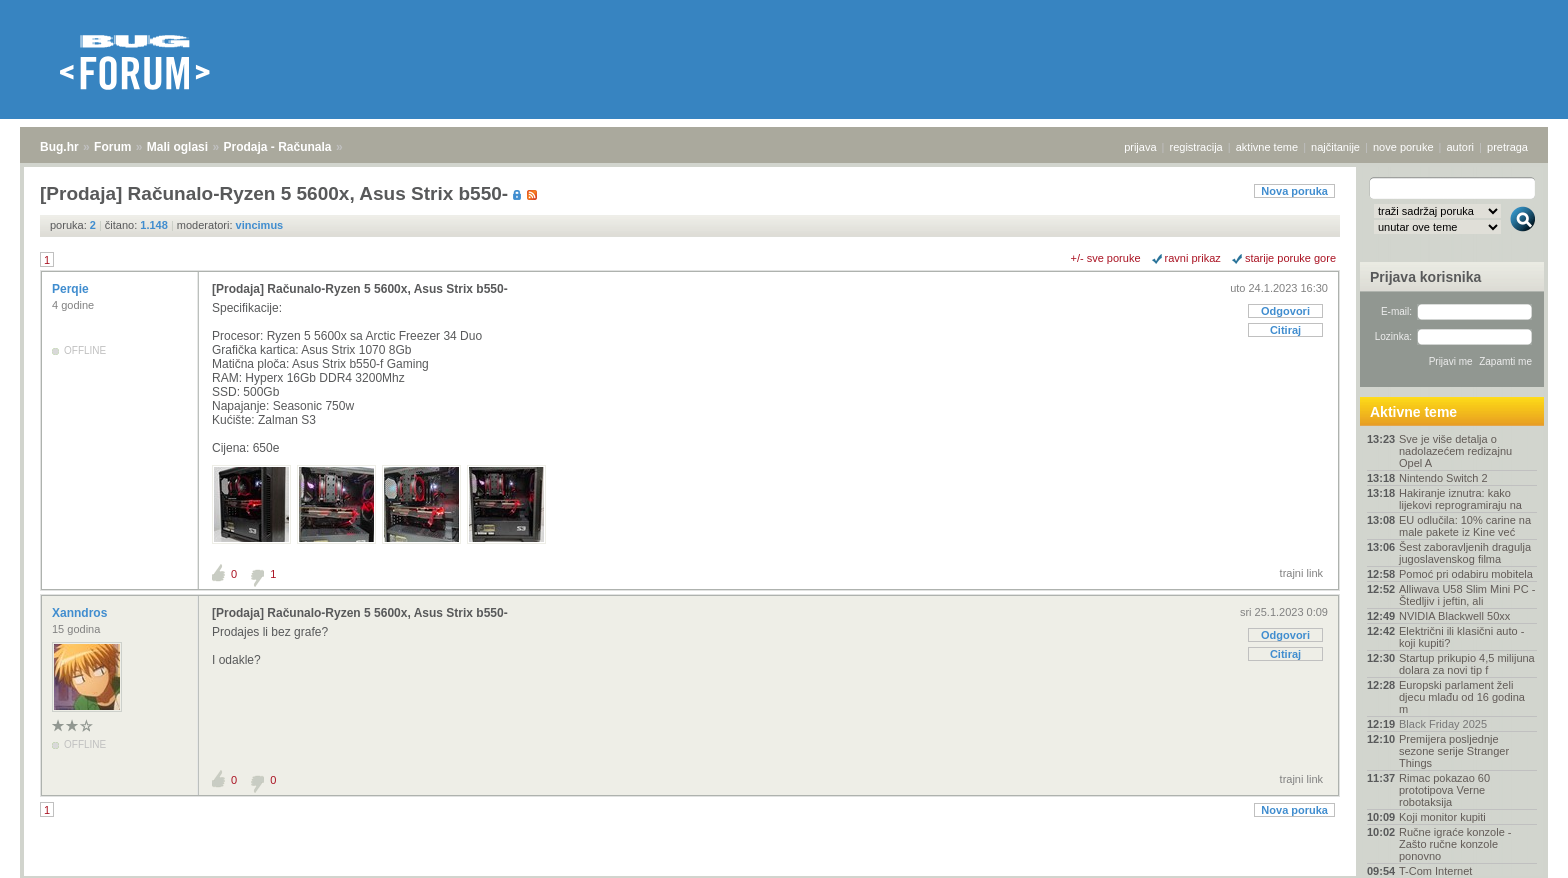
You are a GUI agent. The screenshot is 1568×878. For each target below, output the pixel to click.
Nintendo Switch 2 (1443, 478)
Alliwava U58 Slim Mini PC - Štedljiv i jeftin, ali (1467, 595)
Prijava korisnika (1425, 277)
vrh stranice (1513, 849)
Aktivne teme (1413, 412)
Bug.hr (59, 147)
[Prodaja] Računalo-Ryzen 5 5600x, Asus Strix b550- (360, 289)
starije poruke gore (1290, 258)
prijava (1140, 147)
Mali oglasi (177, 147)
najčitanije (1335, 147)
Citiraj (1285, 330)
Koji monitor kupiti (1442, 817)
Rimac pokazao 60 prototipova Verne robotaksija (1444, 790)
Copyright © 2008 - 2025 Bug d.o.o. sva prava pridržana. (784, 872)
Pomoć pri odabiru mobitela (1466, 574)
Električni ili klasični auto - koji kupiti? (1461, 637)
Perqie (72, 289)
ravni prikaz (1193, 258)
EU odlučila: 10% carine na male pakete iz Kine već (1465, 526)
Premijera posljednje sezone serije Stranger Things (1454, 751)
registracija (1196, 147)
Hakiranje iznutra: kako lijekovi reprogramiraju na (1460, 499)
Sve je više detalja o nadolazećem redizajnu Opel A (1455, 451)
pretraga (1507, 147)
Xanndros (81, 613)
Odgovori (1285, 311)
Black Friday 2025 (1443, 724)
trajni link (1301, 573)
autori (1461, 147)
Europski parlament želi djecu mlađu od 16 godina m (1462, 697)
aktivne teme (1267, 147)
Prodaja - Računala (278, 147)
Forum (112, 147)
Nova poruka (1294, 191)
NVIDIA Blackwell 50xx (1454, 616)
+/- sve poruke (1106, 258)
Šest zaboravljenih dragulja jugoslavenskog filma (1465, 553)
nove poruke (1403, 147)
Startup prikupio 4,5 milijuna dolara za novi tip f (1467, 664)
